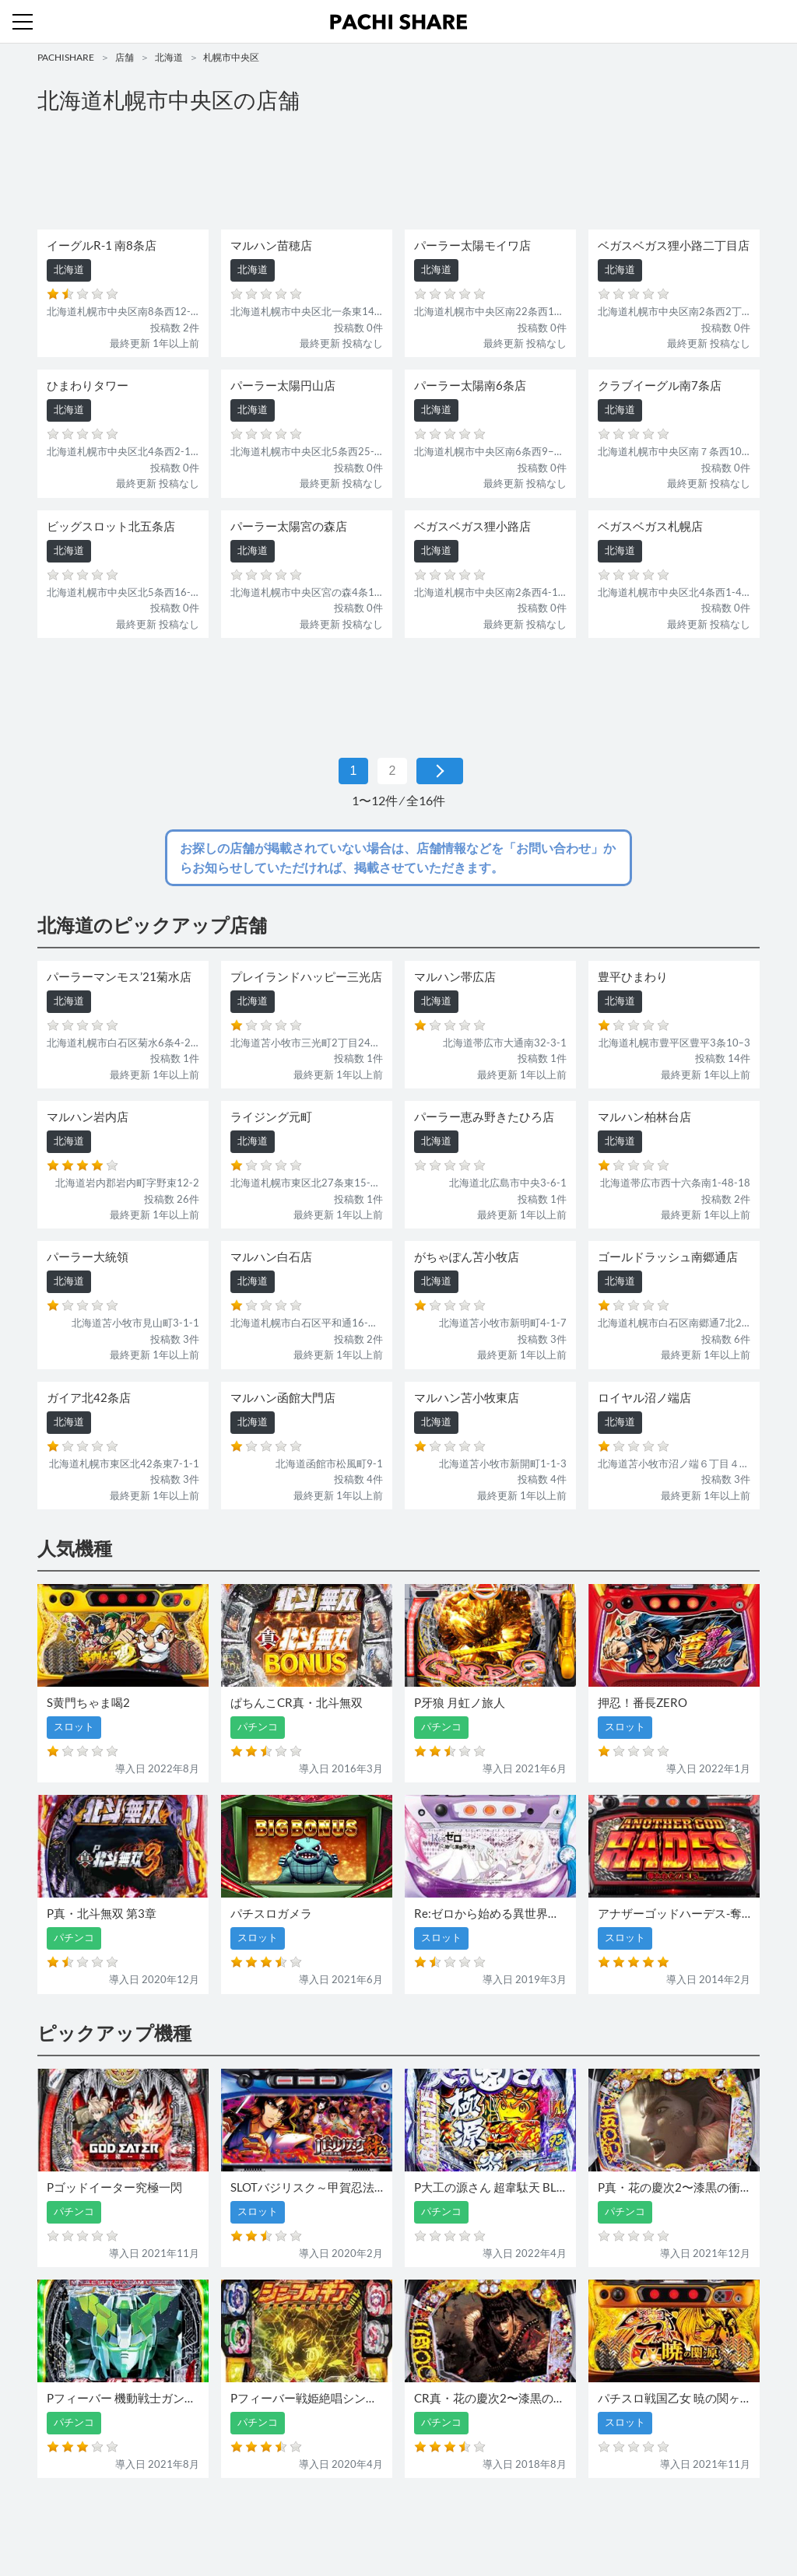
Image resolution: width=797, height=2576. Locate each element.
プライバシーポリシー (541, 2519)
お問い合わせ (402, 2519)
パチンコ (292, 2519)
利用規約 (462, 2519)
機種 (218, 2519)
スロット (342, 2519)
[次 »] (439, 771)
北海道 (169, 57)
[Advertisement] (398, 176)
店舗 (124, 57)
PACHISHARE (65, 57)
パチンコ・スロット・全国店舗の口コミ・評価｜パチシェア (398, 22)
